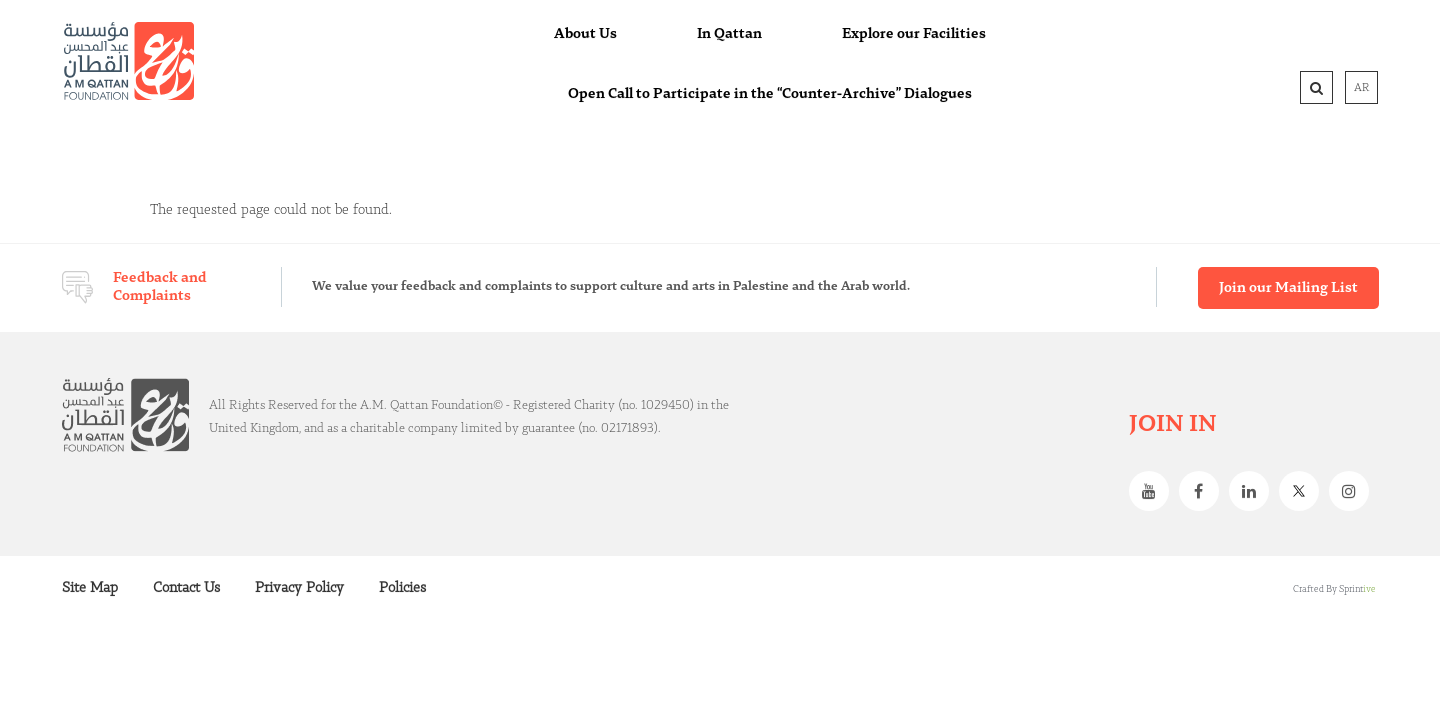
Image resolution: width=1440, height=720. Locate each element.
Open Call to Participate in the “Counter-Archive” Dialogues (770, 94)
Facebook (1204, 491)
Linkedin (1254, 491)
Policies (402, 588)
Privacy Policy (299, 588)
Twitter (1304, 491)
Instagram (1354, 491)
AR (1361, 88)
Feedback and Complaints (160, 287)
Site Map (90, 588)
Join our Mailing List (1288, 288)
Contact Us (186, 588)
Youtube (1154, 491)
